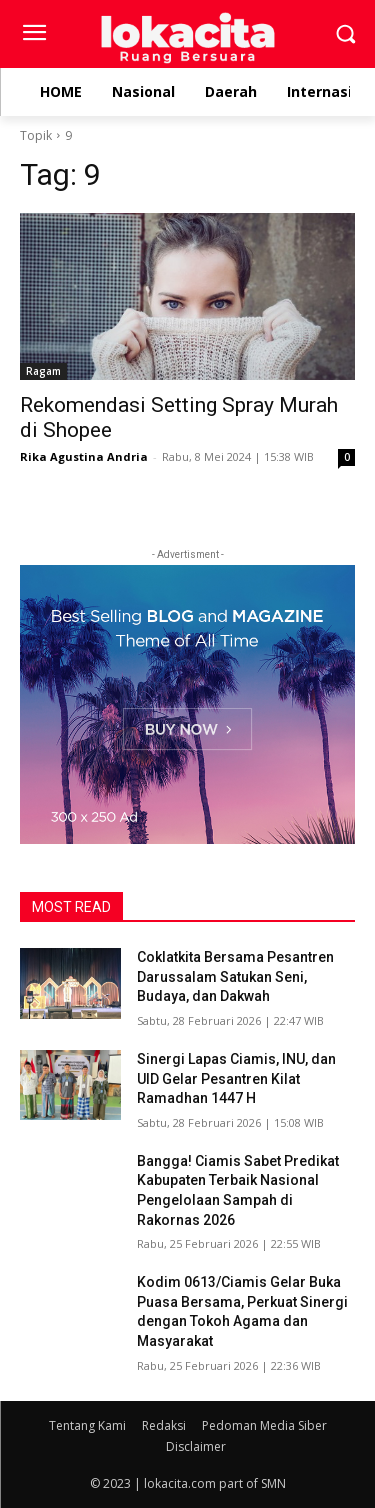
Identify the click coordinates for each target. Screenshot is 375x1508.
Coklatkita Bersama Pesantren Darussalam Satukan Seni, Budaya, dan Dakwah (235, 976)
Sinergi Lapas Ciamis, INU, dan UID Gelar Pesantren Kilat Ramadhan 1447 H (236, 1078)
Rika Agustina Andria (84, 456)
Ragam (43, 371)
